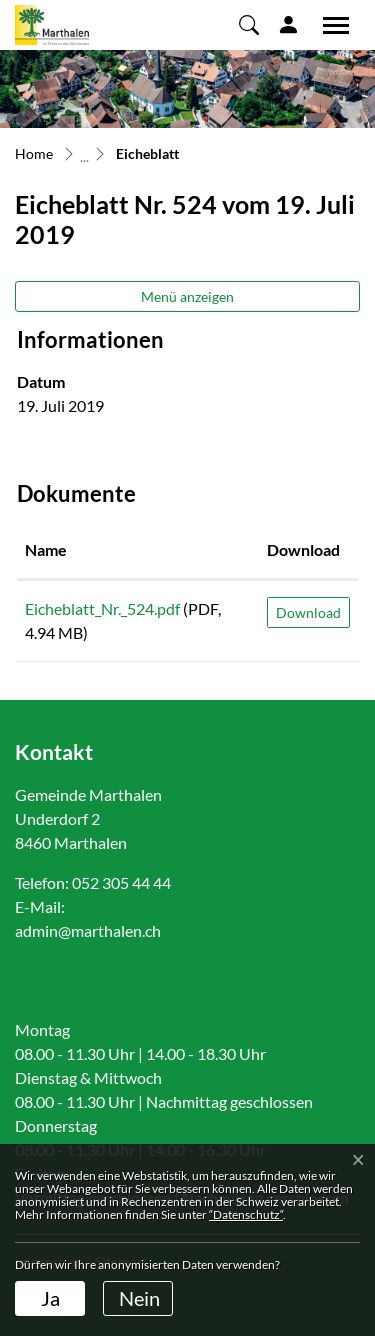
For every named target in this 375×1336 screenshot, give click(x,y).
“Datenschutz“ (246, 1214)
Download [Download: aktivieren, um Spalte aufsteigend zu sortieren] (303, 549)
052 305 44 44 (121, 882)
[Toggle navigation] (329, 25)
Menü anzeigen (187, 296)
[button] (249, 24)
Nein (139, 1298)
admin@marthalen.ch (88, 930)
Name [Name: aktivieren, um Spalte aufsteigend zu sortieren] (46, 549)
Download (308, 612)
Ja (50, 1298)
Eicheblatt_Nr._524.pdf (102, 608)
